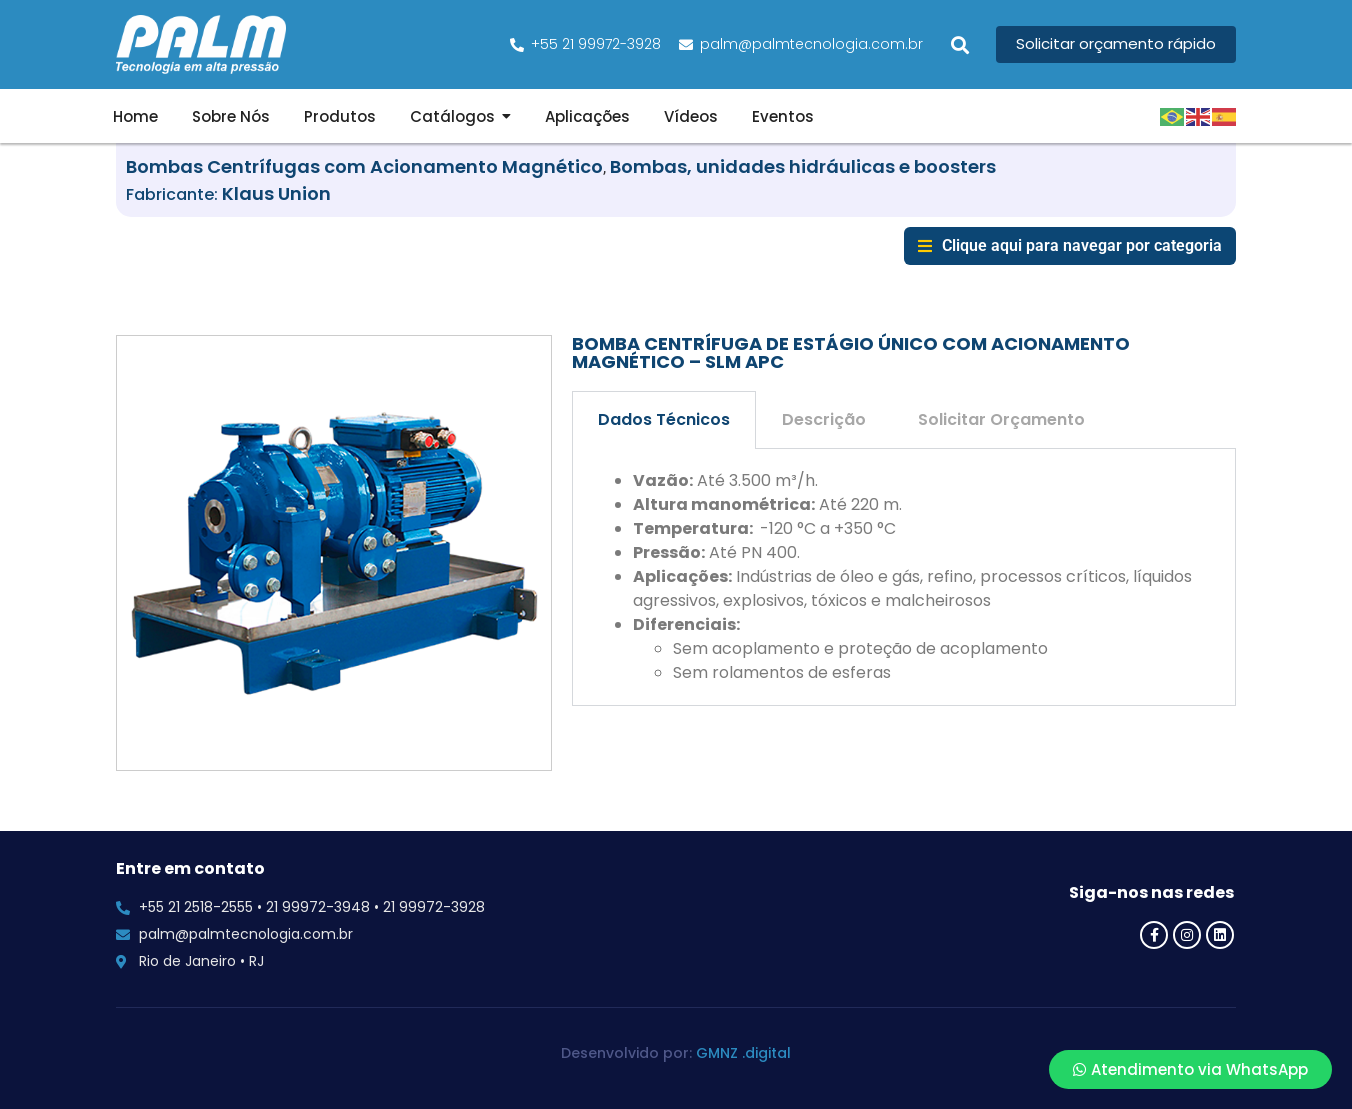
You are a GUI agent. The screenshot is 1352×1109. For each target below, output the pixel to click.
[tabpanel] (904, 577)
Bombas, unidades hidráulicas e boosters (803, 166)
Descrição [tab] (824, 419)
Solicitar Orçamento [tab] (1001, 419)
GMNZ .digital (743, 1053)
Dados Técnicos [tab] (664, 419)
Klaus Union (276, 193)
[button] (959, 44)
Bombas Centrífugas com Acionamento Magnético (364, 166)
